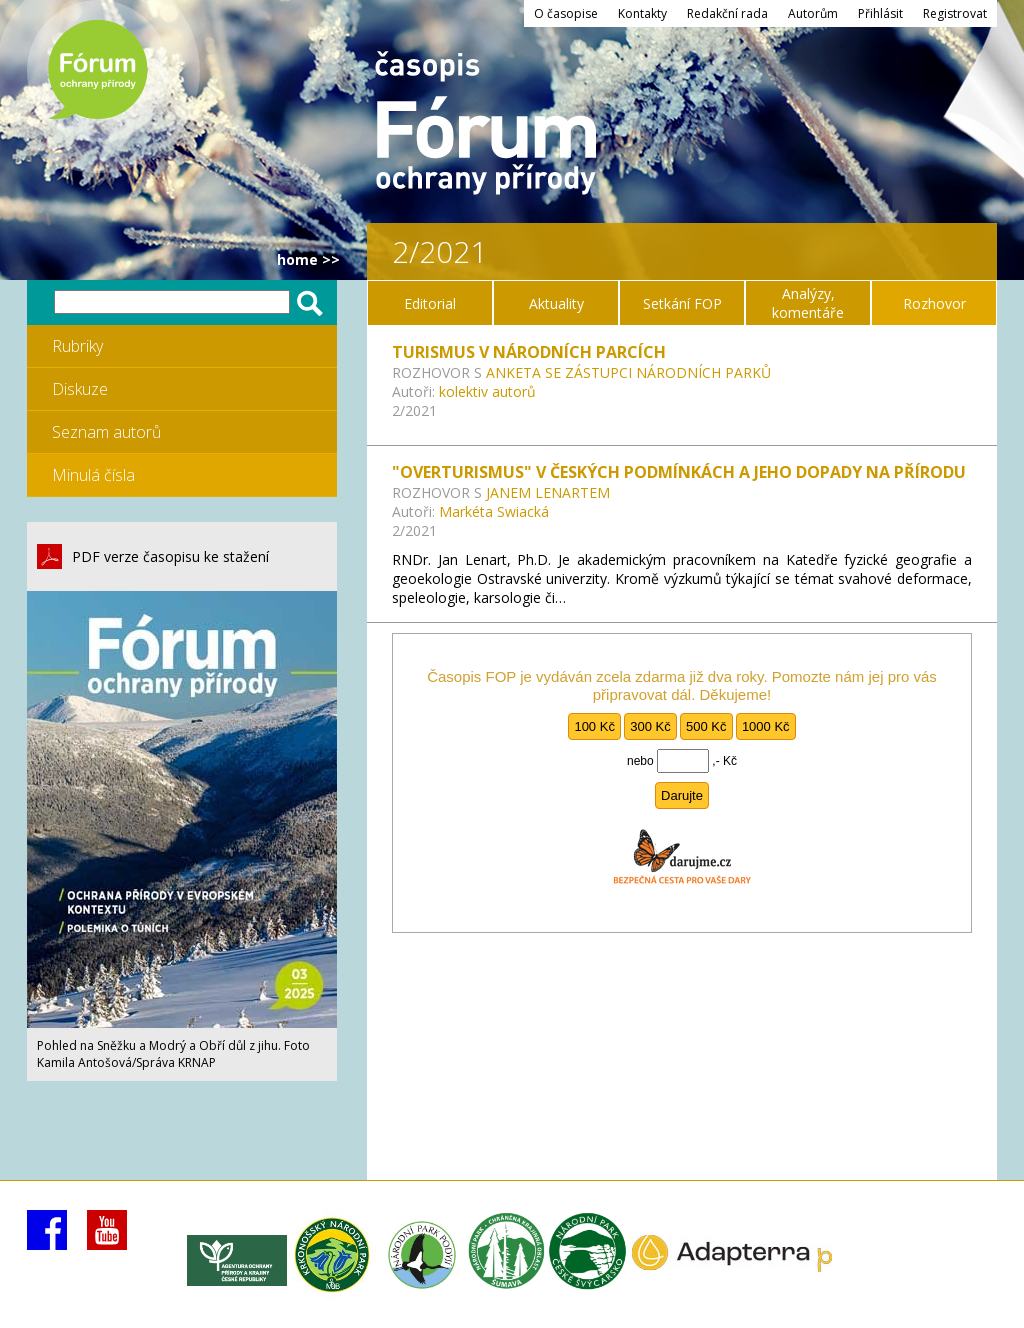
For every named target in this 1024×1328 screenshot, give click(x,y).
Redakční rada (727, 13)
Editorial (430, 303)
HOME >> (308, 259)
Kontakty (642, 13)
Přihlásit (880, 13)
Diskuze (80, 389)
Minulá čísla (93, 475)
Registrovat (955, 13)
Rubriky (77, 346)
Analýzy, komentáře (808, 303)
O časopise (566, 13)
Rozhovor (934, 303)
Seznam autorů (106, 432)
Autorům (813, 13)
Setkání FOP (682, 303)
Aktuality (556, 303)
